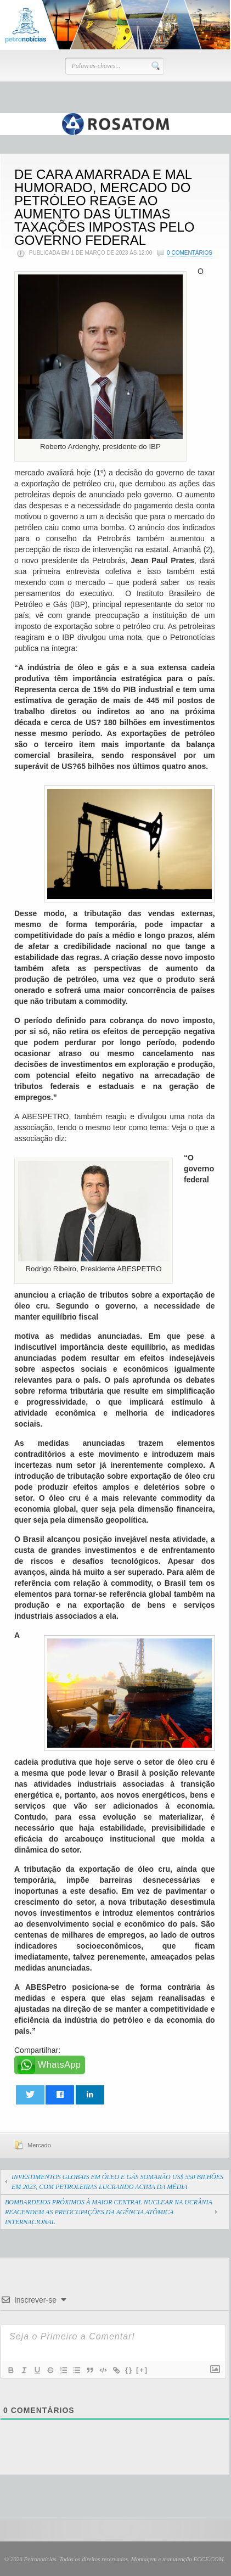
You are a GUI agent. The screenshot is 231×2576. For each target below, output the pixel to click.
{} (129, 2370)
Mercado (39, 2145)
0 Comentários (189, 253)
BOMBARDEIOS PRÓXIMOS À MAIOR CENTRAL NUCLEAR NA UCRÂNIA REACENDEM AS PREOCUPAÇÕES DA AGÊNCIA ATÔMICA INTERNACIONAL (108, 2212)
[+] (142, 2370)
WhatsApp (59, 2064)
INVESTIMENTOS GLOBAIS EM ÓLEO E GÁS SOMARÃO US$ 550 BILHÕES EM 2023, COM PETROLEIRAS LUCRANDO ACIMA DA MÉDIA (117, 2182)
